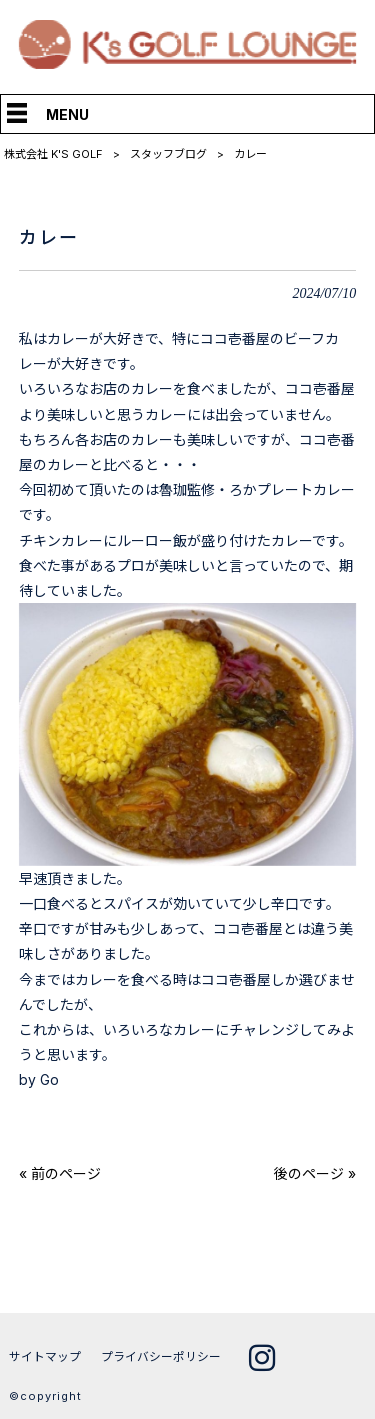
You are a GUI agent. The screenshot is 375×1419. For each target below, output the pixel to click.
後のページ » (315, 1173)
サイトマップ (45, 1356)
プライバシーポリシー (161, 1356)
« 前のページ (60, 1173)
